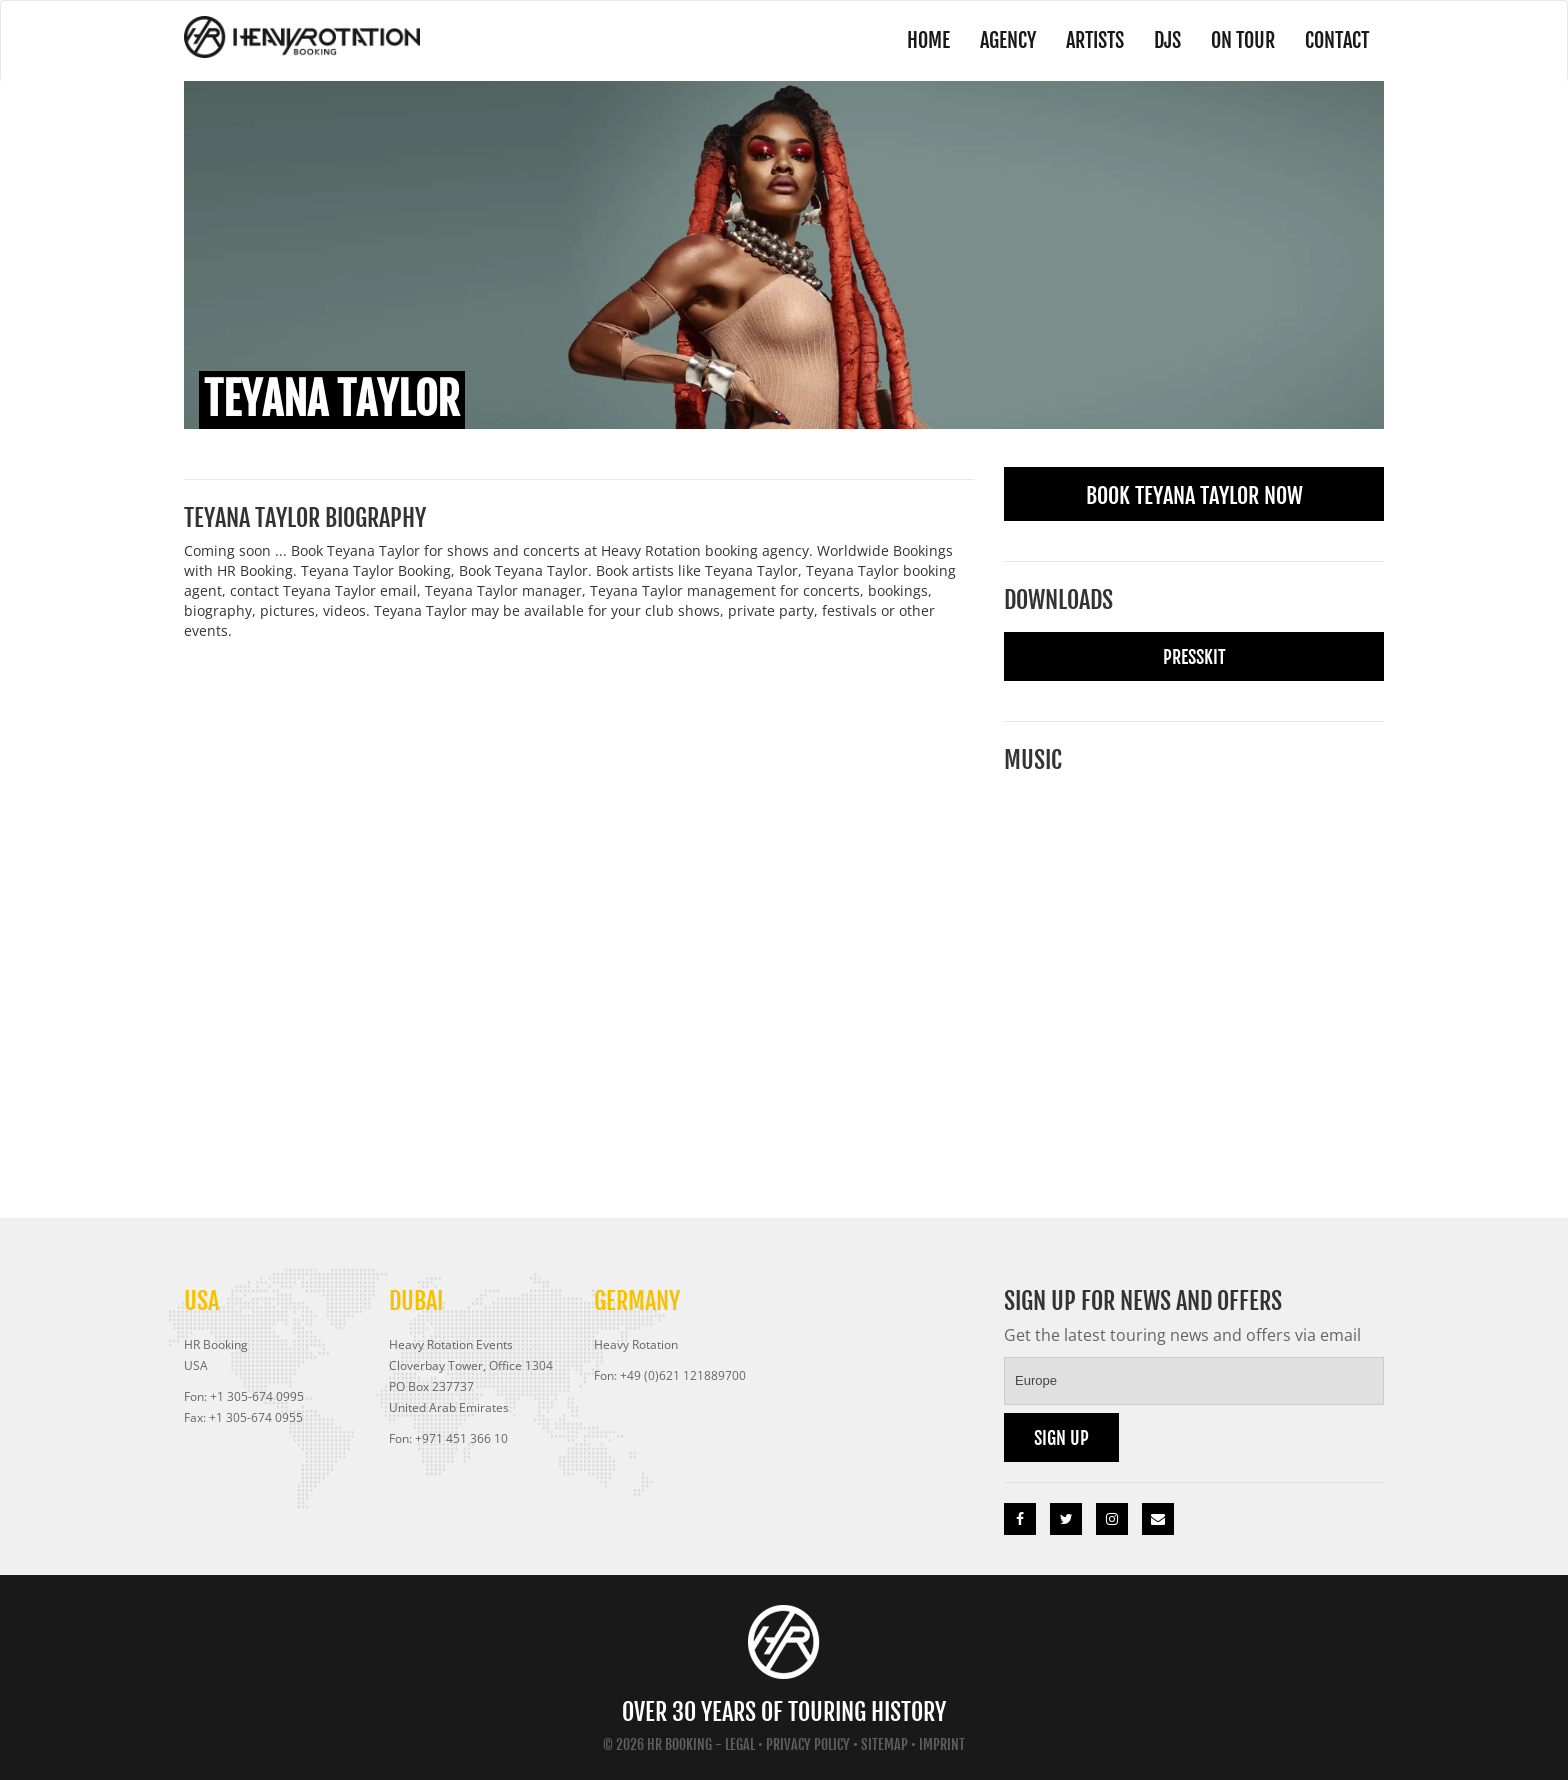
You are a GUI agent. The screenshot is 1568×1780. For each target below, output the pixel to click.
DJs (1167, 40)
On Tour (1243, 40)
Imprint (942, 1744)
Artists (1095, 40)
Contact (1337, 40)
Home (928, 40)
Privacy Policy (808, 1744)
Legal (740, 1744)
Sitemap (884, 1744)
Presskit (1194, 657)
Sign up (1061, 1438)
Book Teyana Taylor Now (1194, 495)
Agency (1008, 40)
